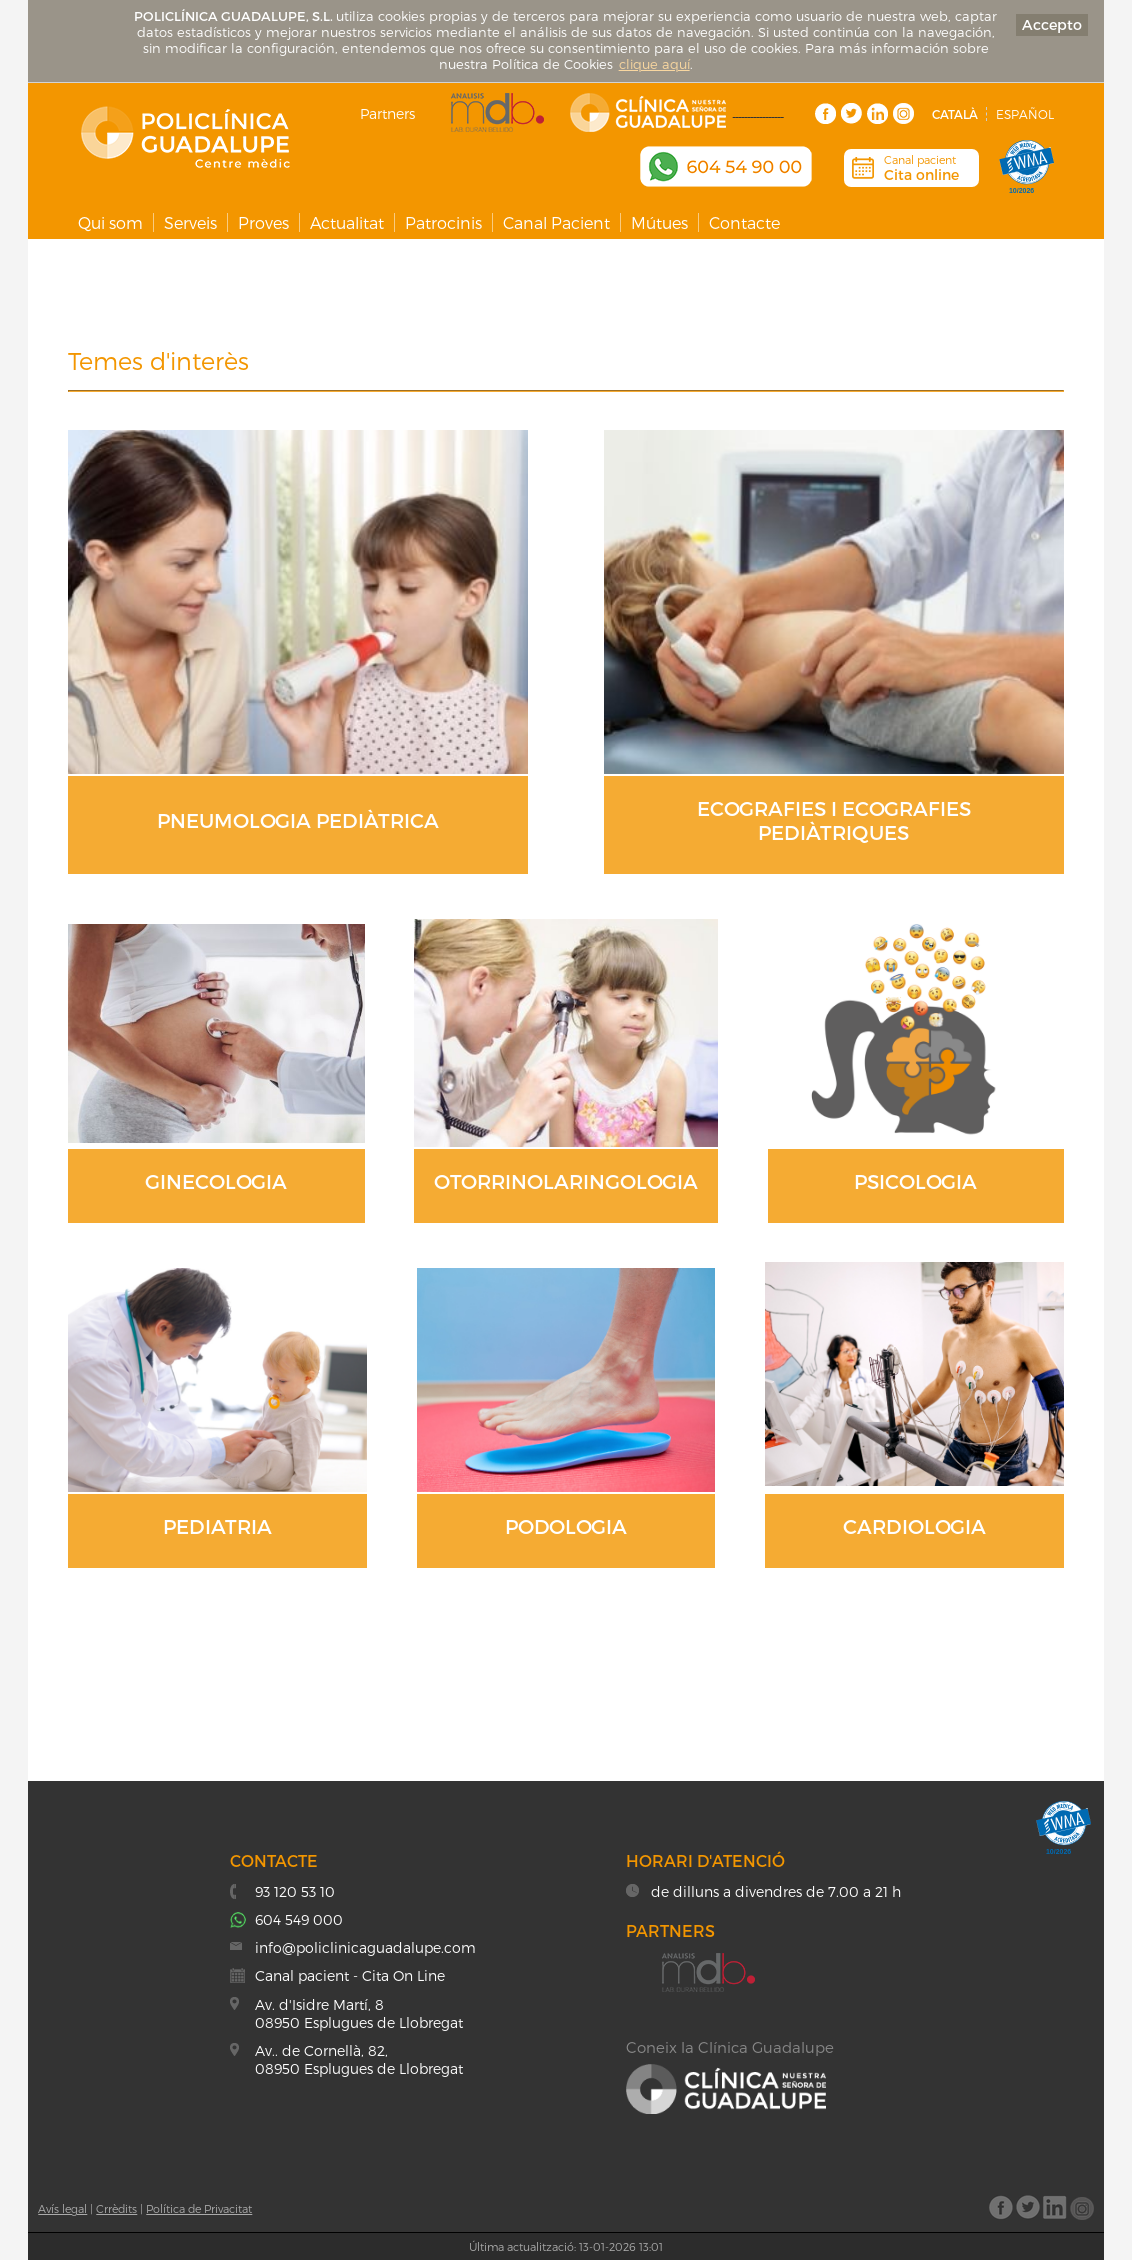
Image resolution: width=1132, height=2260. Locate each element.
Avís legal (62, 2208)
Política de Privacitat (199, 2208)
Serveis (190, 222)
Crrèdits (116, 2208)
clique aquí (654, 64)
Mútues (659, 222)
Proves (263, 222)
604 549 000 (299, 1919)
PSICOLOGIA (915, 1181)
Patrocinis (443, 222)
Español (1025, 114)
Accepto (1052, 24)
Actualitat (347, 222)
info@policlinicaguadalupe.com (365, 1947)
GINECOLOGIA (216, 1181)
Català (955, 114)
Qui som (110, 222)
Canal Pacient (556, 222)
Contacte (744, 222)
